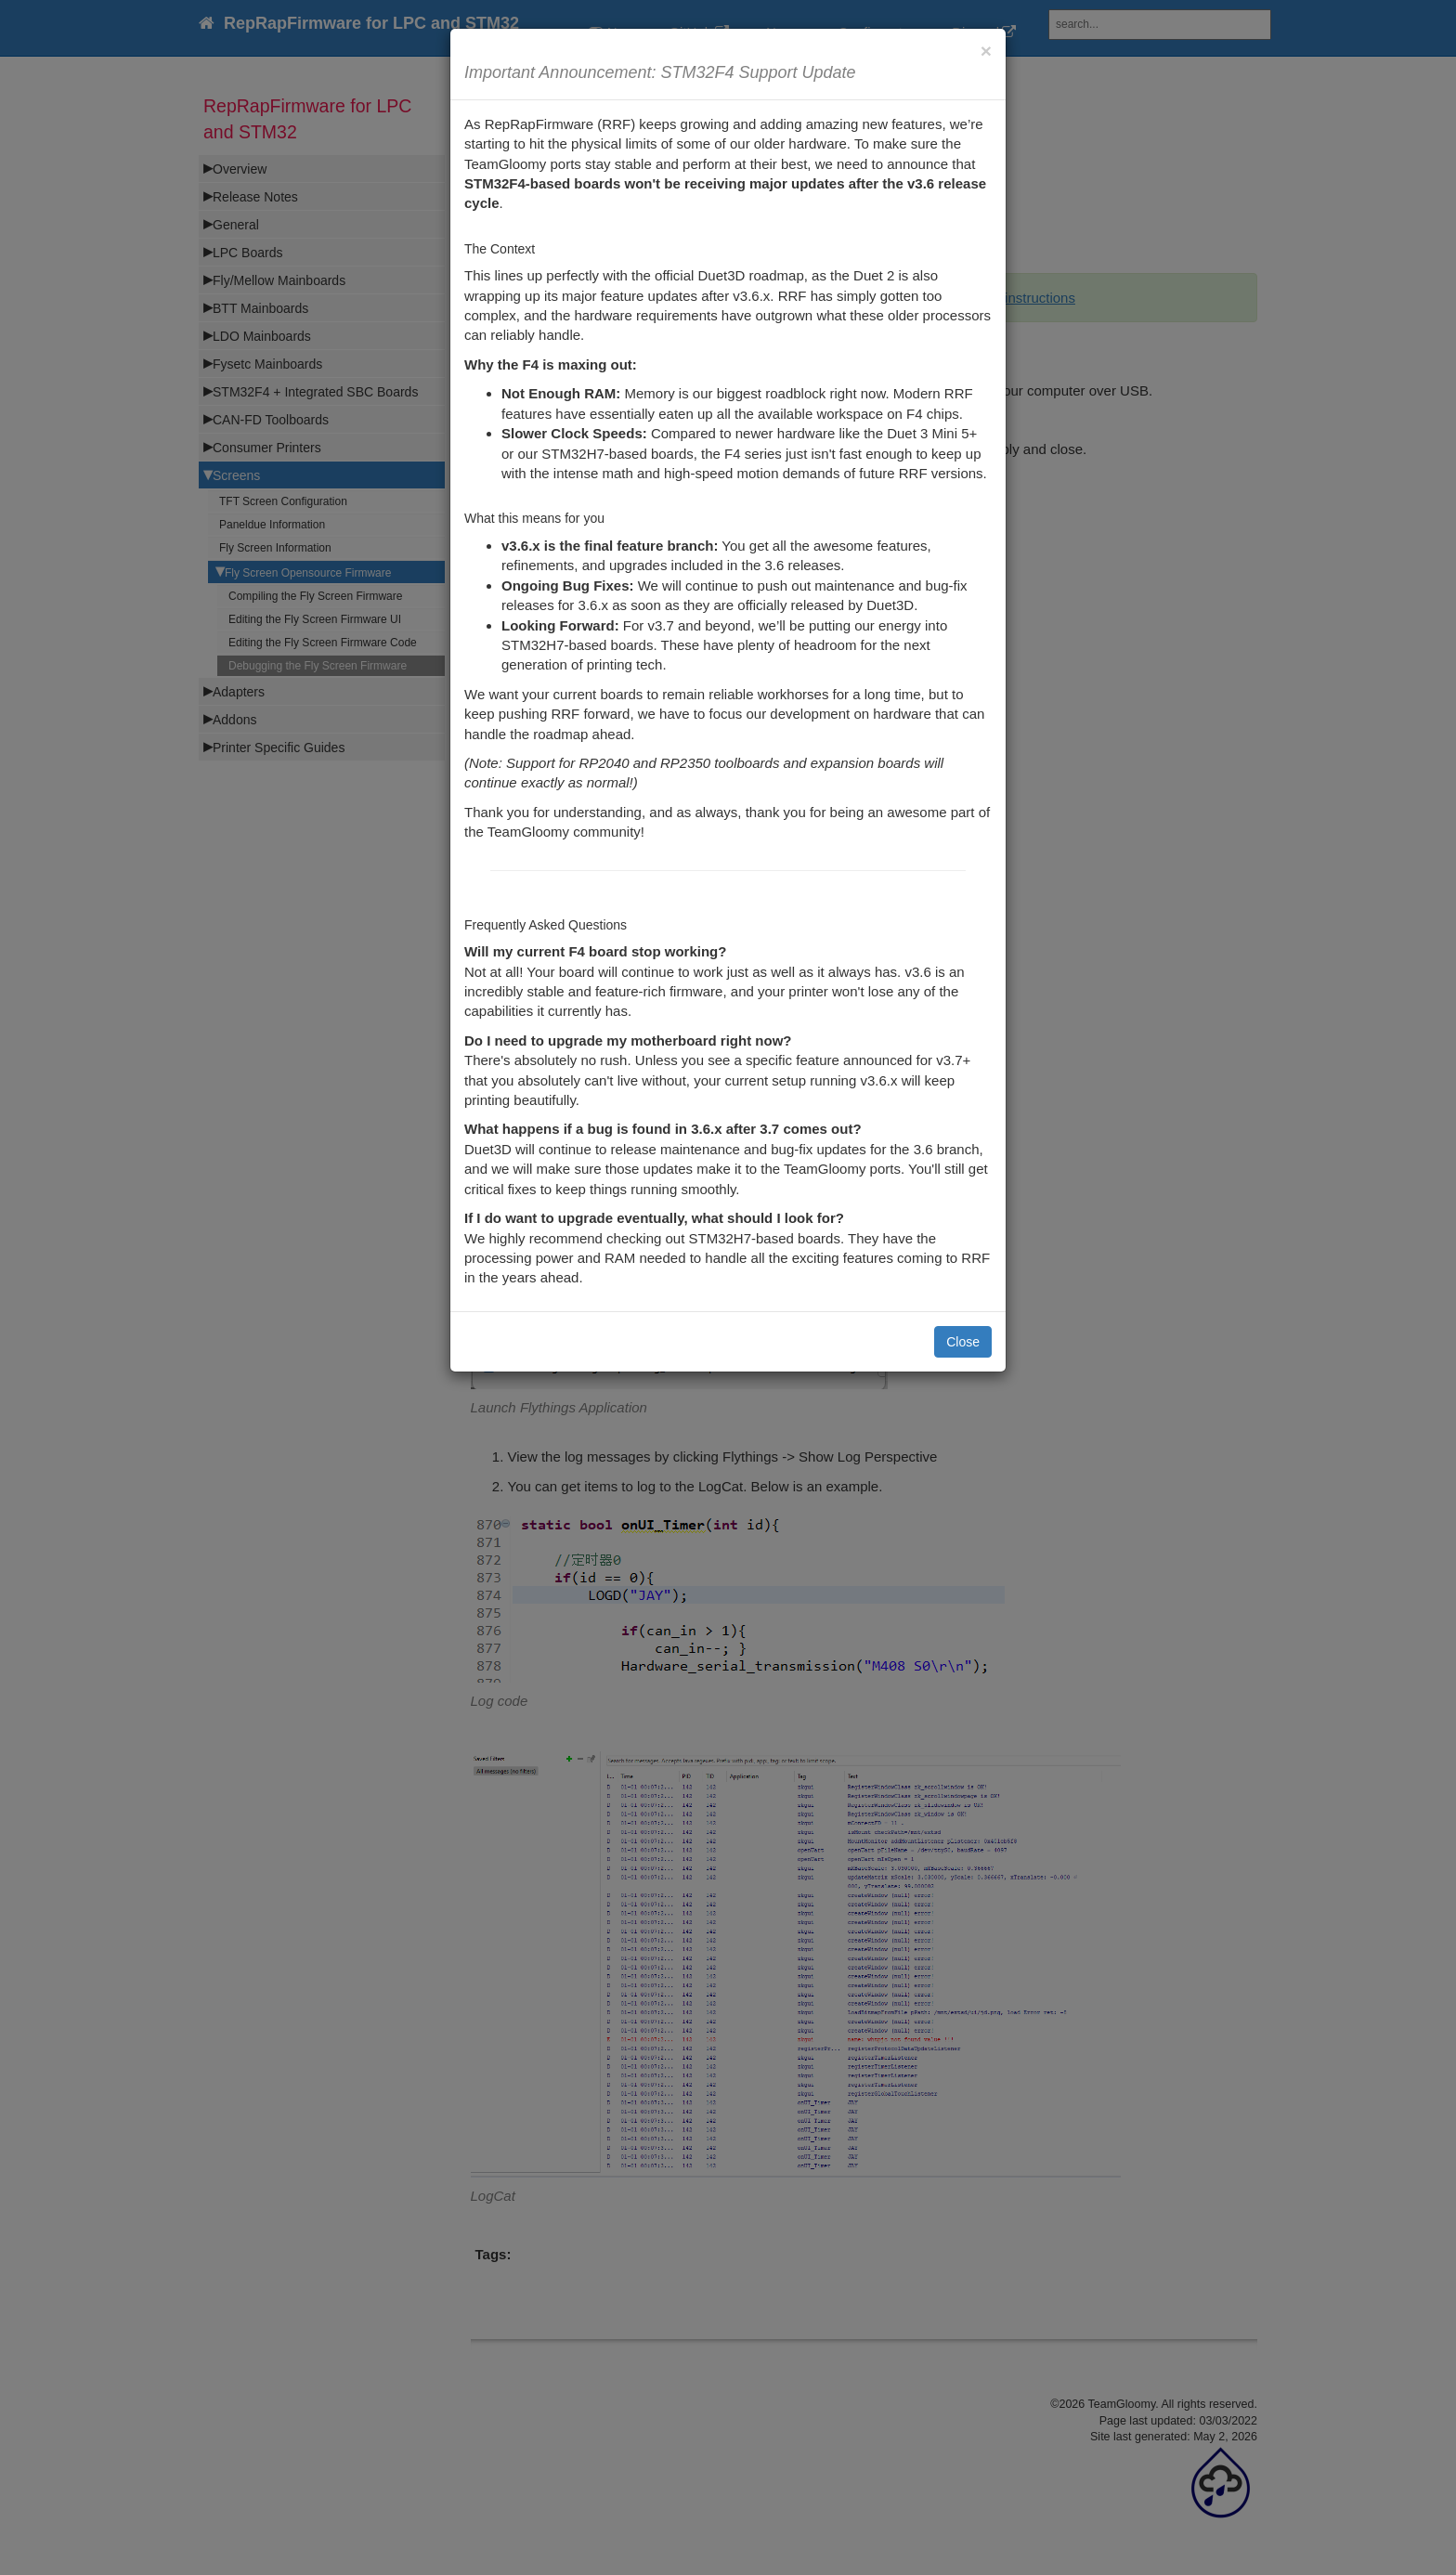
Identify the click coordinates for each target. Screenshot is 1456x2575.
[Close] (986, 50)
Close (963, 1341)
